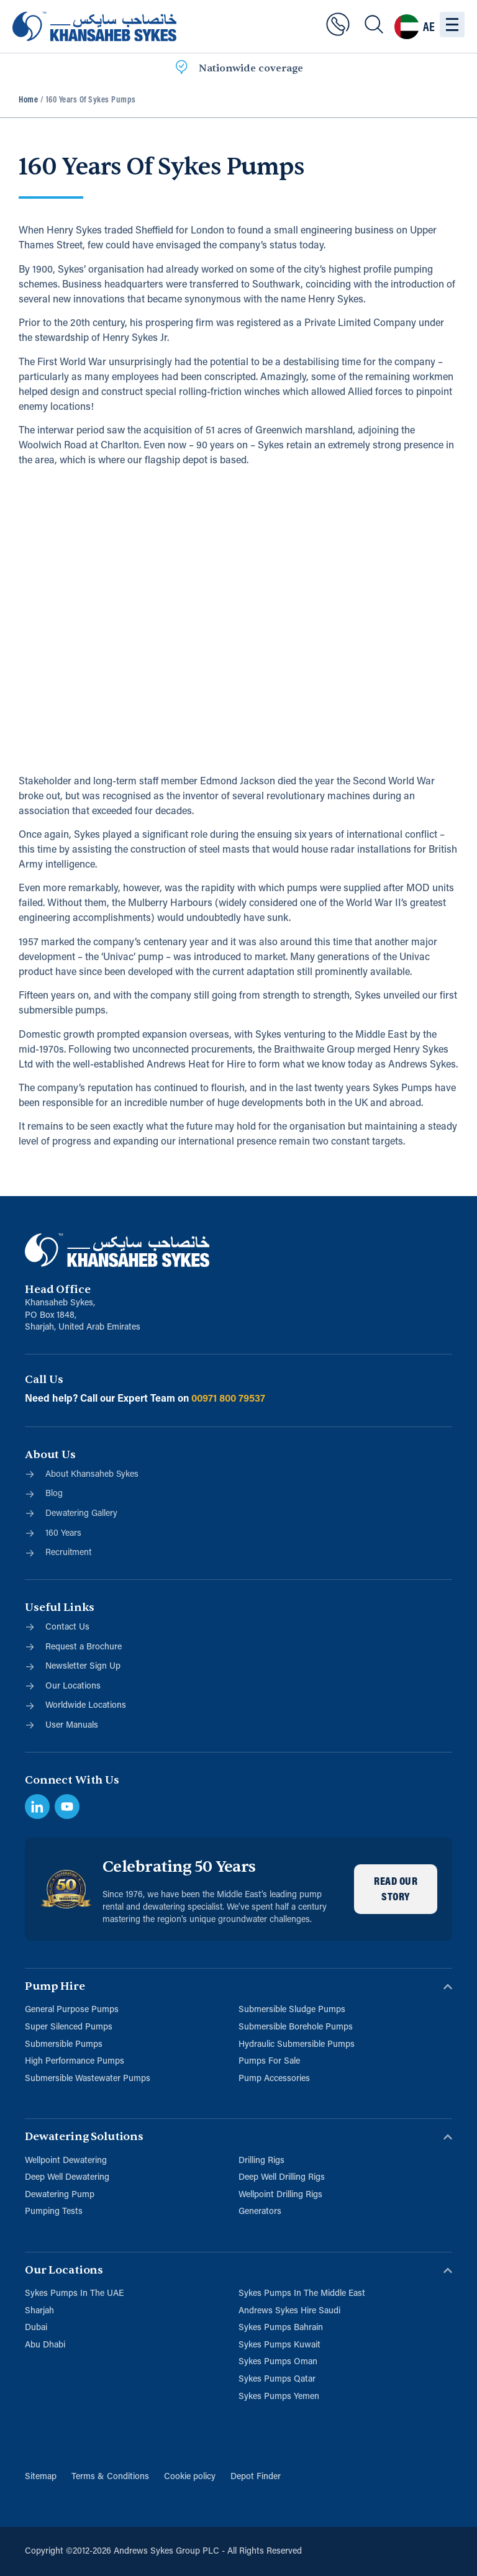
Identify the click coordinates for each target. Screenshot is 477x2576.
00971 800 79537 (228, 1399)
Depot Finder (255, 2477)
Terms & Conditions (110, 2477)
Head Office (57, 1289)
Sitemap (41, 2477)
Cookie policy (190, 2477)
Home (28, 100)
